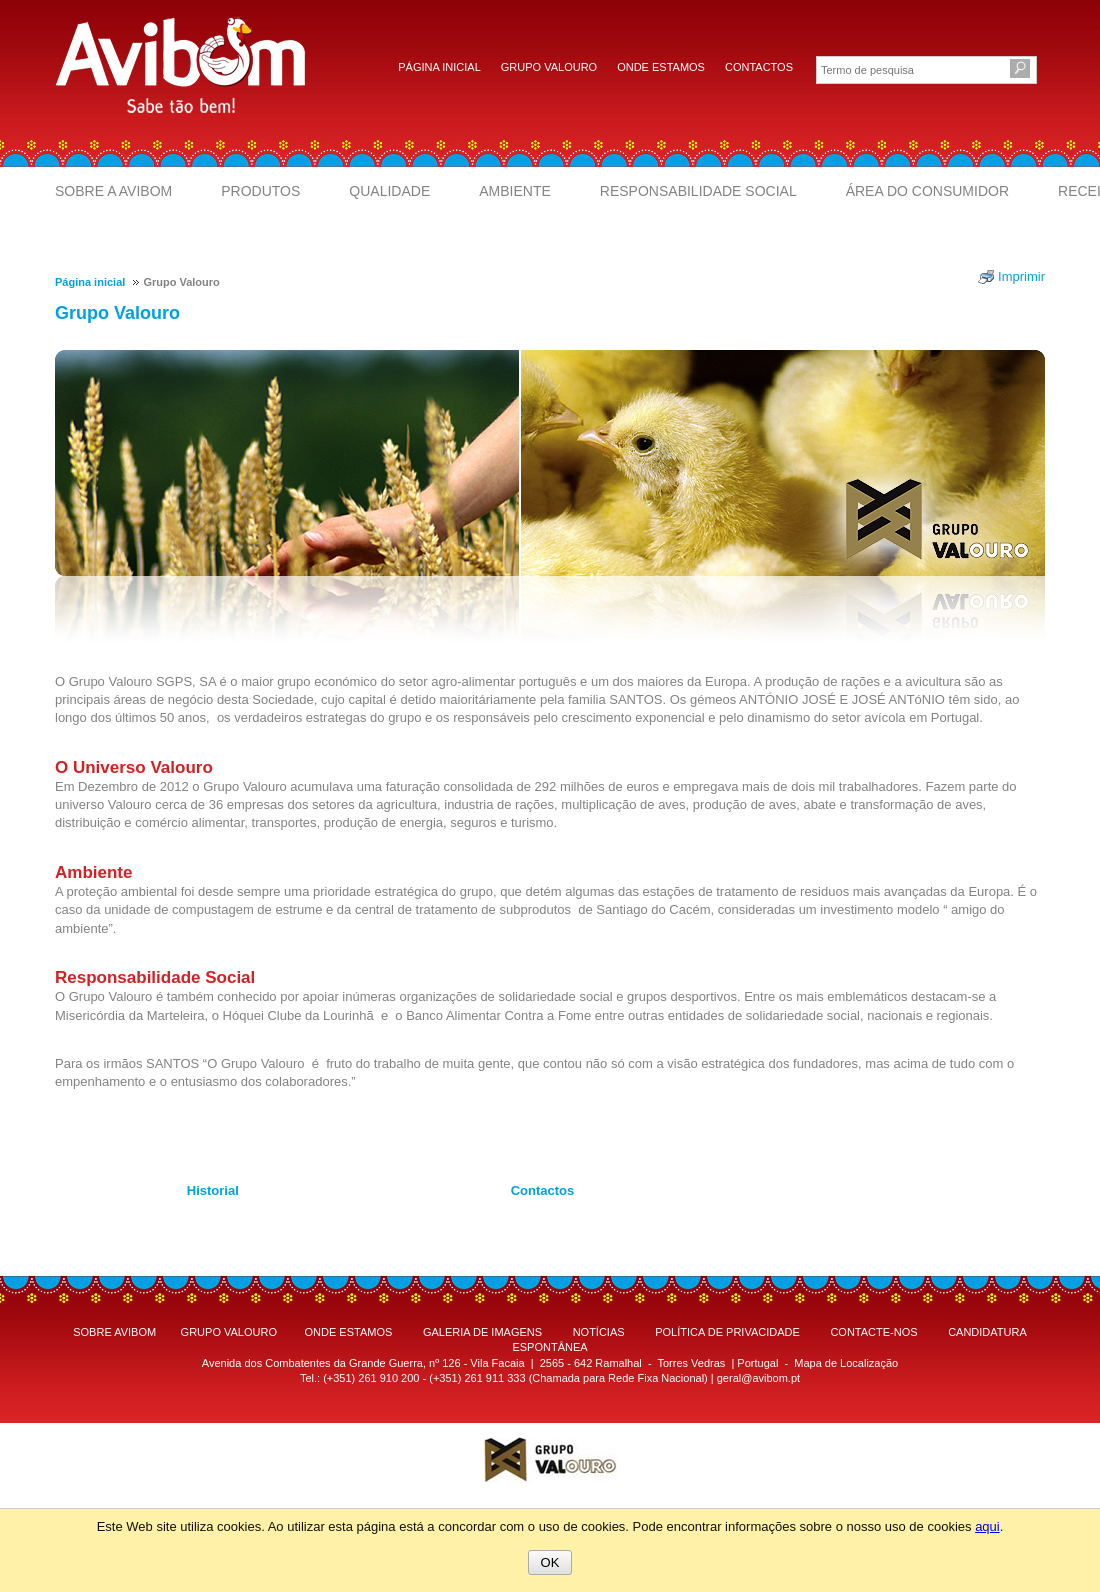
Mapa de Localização (846, 1363)
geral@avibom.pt (758, 1378)
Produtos (260, 191)
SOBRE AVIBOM (114, 1332)
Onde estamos (661, 67)
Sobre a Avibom (113, 191)
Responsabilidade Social (698, 191)
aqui (987, 1526)
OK (550, 1562)
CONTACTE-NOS (873, 1332)
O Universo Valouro (134, 767)
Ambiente (515, 191)
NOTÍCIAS (599, 1332)
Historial (213, 1190)
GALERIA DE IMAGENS (482, 1332)
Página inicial (439, 67)
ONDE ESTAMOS (349, 1332)
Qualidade (389, 191)
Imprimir (1021, 276)
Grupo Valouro (549, 67)
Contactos (759, 67)
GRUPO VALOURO (229, 1332)
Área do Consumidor (927, 191)
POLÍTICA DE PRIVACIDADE (727, 1332)
